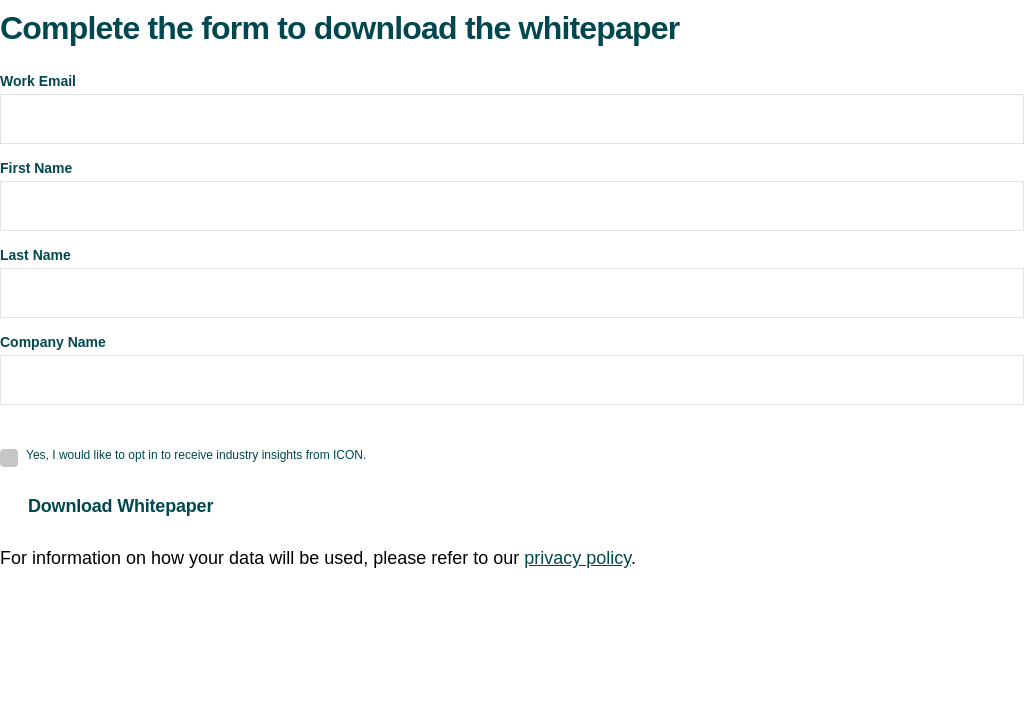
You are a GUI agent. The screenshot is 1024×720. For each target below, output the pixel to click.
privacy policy (577, 558)
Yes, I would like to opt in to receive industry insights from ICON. (196, 455)
